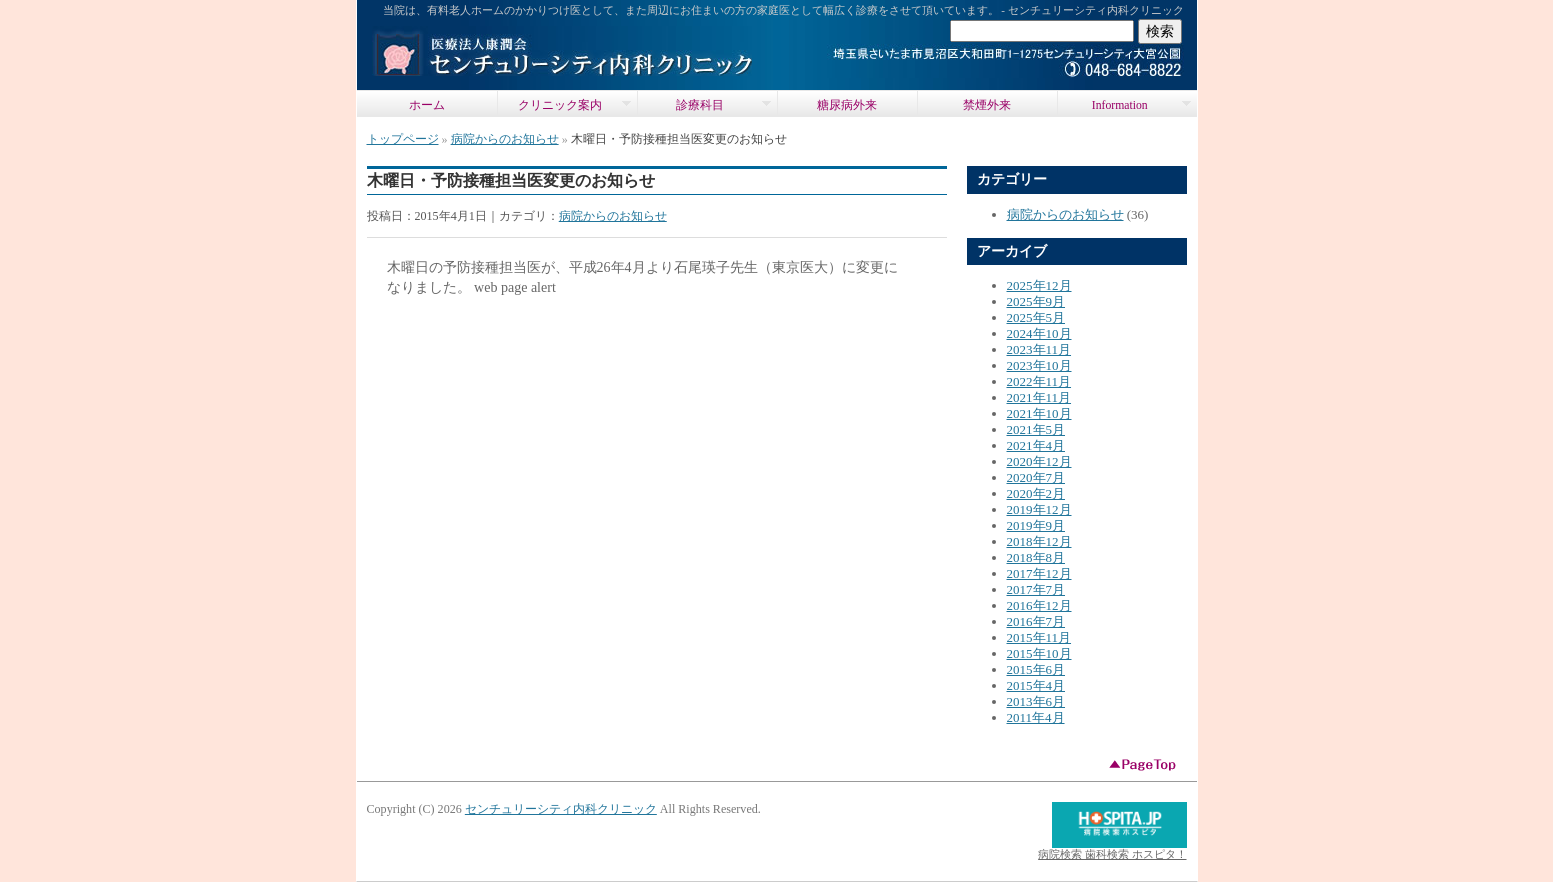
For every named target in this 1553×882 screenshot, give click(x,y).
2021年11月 (1039, 397)
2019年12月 (1039, 509)
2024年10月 (1039, 333)
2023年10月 (1039, 365)
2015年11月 (1039, 637)
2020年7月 (1036, 477)
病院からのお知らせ (505, 139)
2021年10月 (1039, 413)
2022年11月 (1039, 381)
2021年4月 (1036, 445)
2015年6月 (1036, 669)
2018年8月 (1036, 557)
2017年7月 (1036, 589)
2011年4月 (1036, 717)
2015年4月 (1036, 685)
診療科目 (704, 104)
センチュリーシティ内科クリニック (561, 809)
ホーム (427, 105)
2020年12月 (1039, 461)
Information (1124, 104)
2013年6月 (1036, 701)
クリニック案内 (564, 104)
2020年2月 (1036, 493)
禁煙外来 (987, 105)
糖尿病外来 (847, 105)
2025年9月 (1036, 301)
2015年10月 (1039, 653)
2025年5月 (1036, 317)
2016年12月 (1039, 605)
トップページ (403, 139)
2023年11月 (1039, 349)
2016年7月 (1036, 621)
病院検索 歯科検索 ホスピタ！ (1112, 854)
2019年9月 (1036, 525)
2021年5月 (1036, 429)
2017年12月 (1039, 573)
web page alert (515, 287)
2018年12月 (1039, 541)
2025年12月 (1039, 285)
